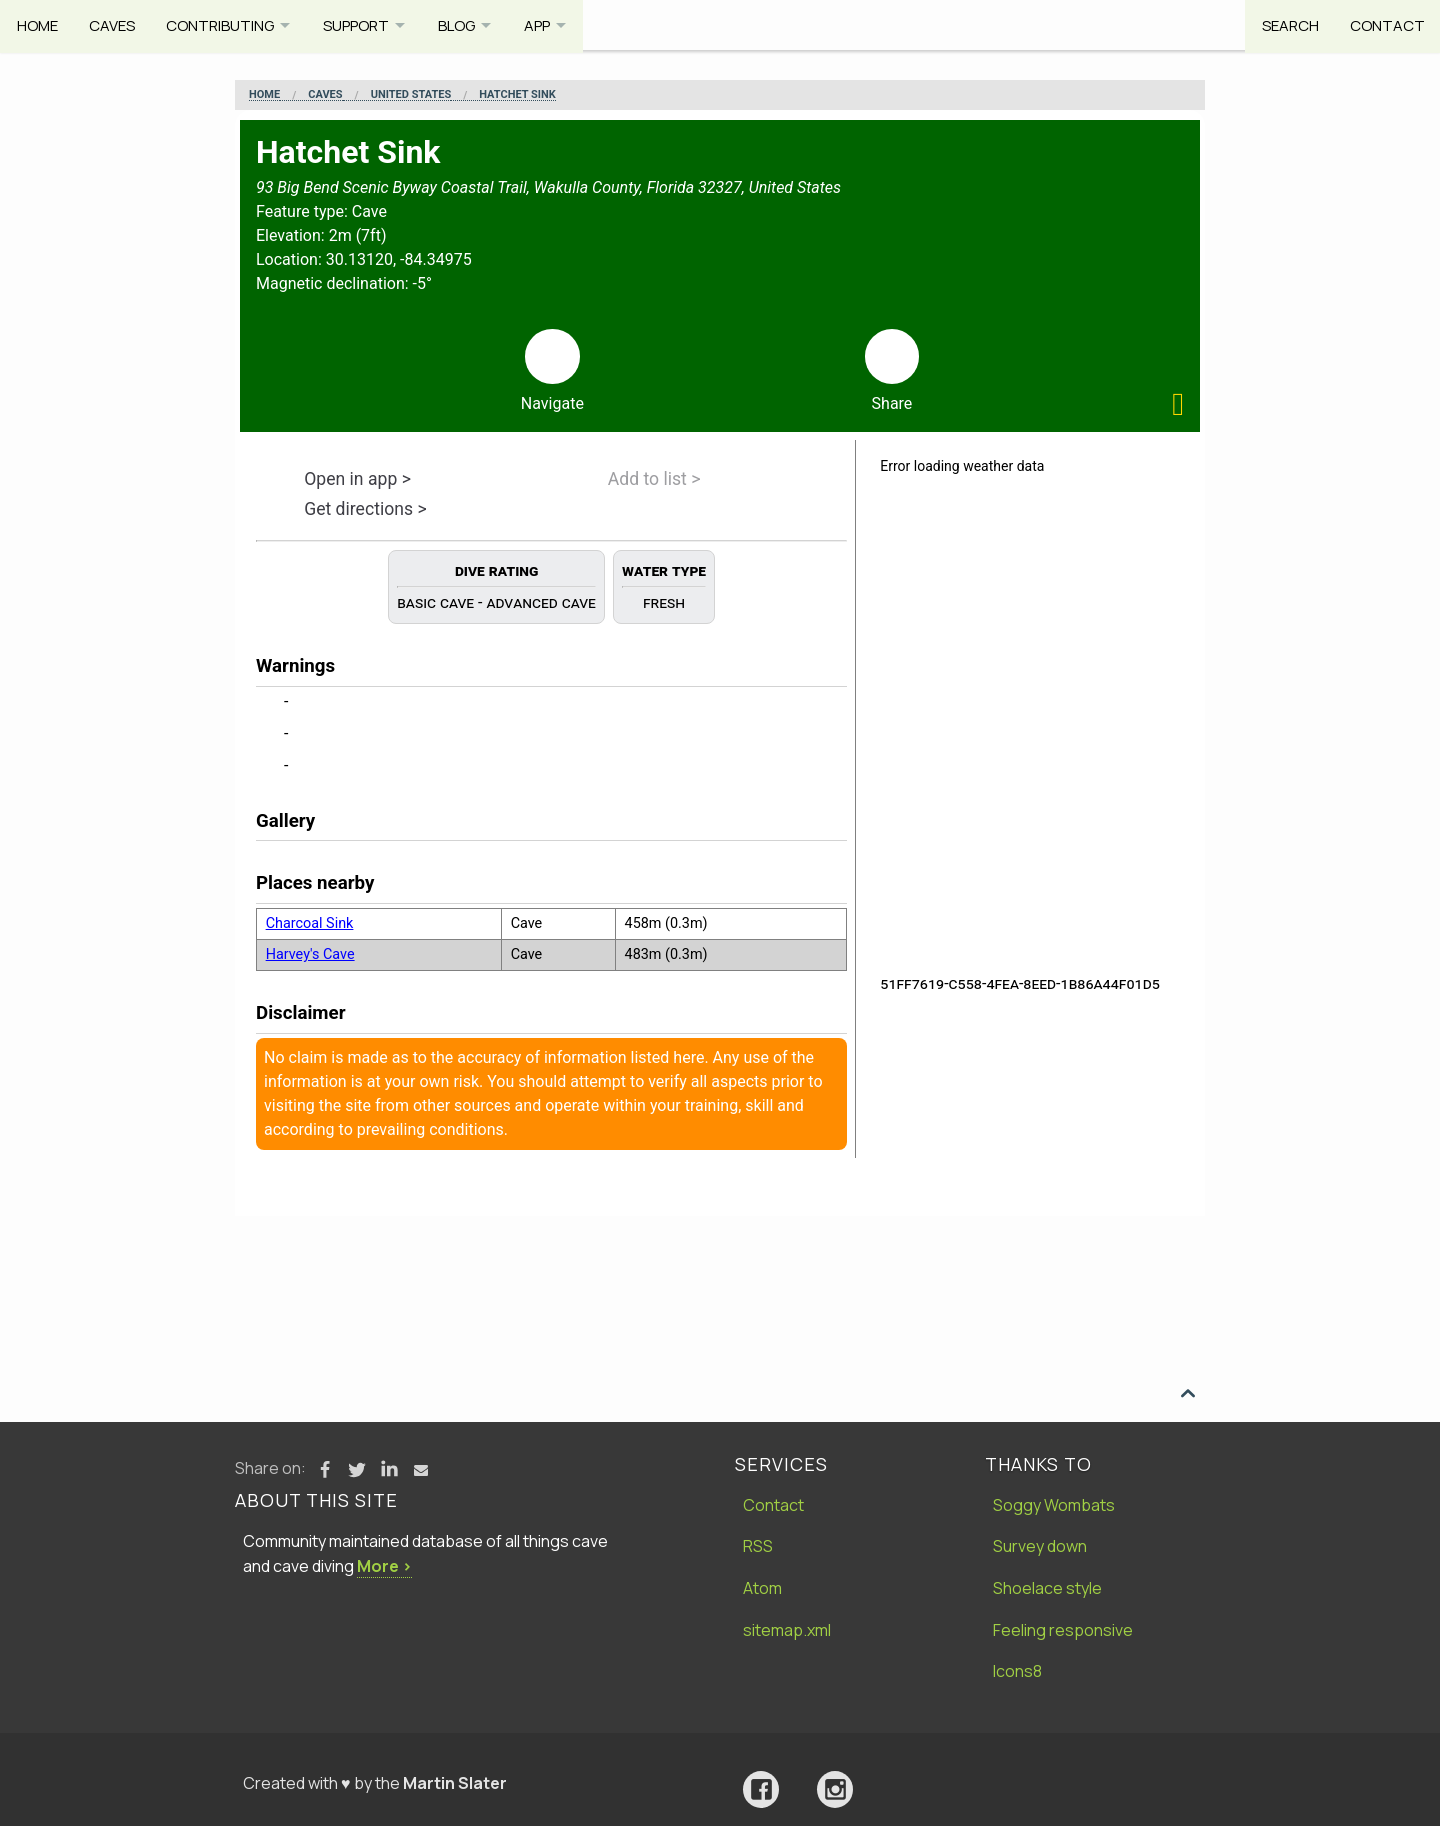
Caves (114, 24)
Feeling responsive (1063, 1630)
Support (365, 24)
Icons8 (1017, 1671)
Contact (1385, 24)
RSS (758, 1546)
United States (411, 95)
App (554, 24)
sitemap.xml (787, 1630)
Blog (469, 24)
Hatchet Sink (517, 95)
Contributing (224, 24)
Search (1286, 24)
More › (384, 1566)
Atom (762, 1588)
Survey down (1040, 1546)
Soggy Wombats (1054, 1505)
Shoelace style (1047, 1588)
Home (37, 24)
